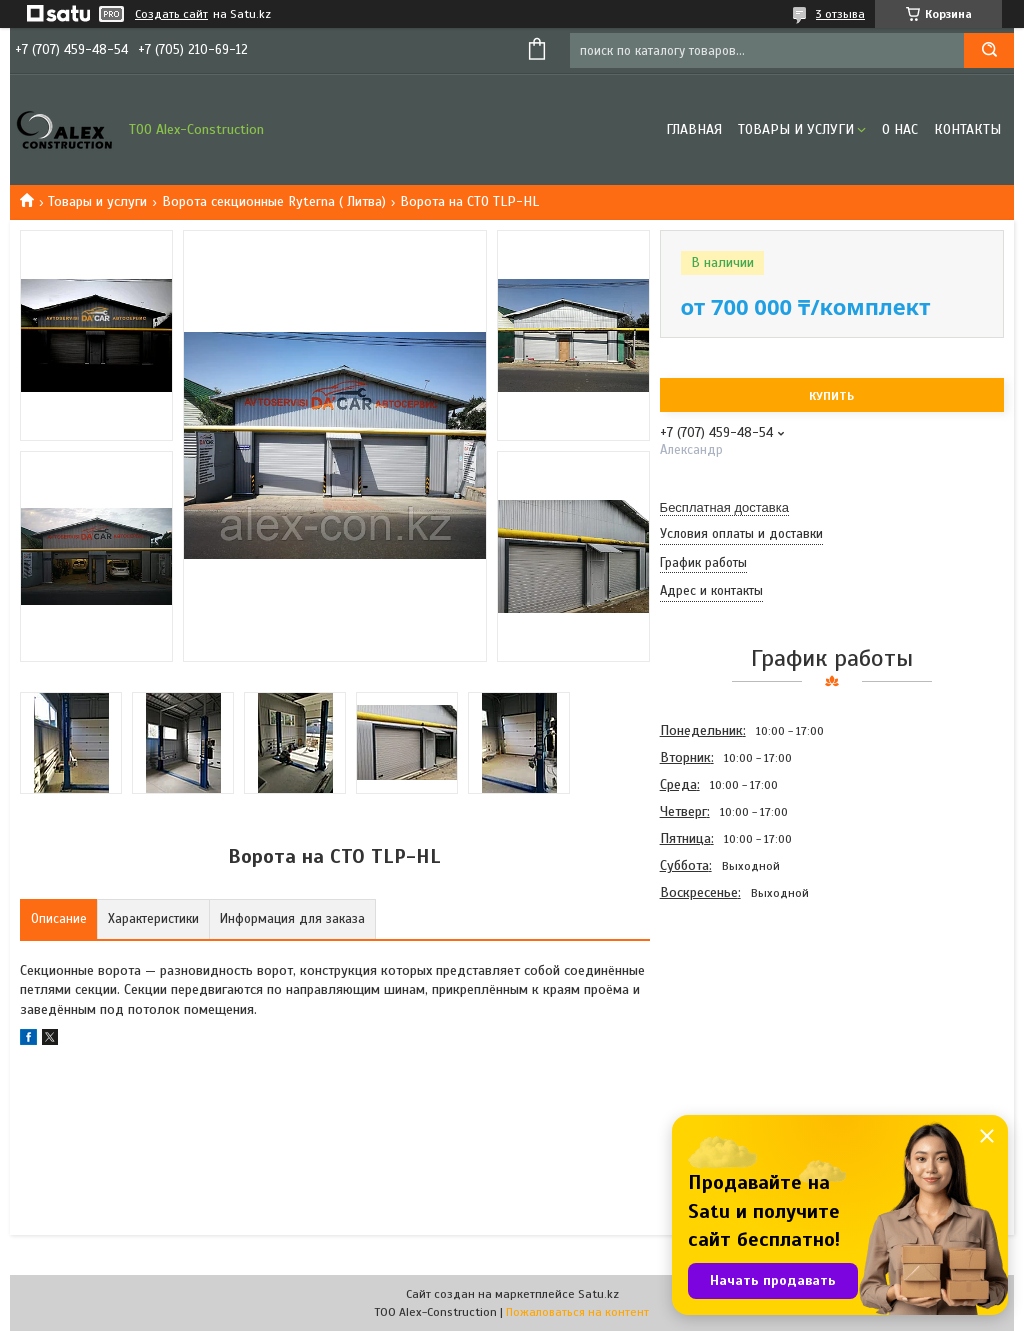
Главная (694, 129)
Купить (831, 396)
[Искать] (989, 50)
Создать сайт (171, 14)
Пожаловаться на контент (577, 1312)
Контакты (967, 129)
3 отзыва (840, 14)
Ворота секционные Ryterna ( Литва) (274, 201)
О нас (900, 129)
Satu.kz (598, 1294)
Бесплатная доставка (724, 507)
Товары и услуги (796, 129)
